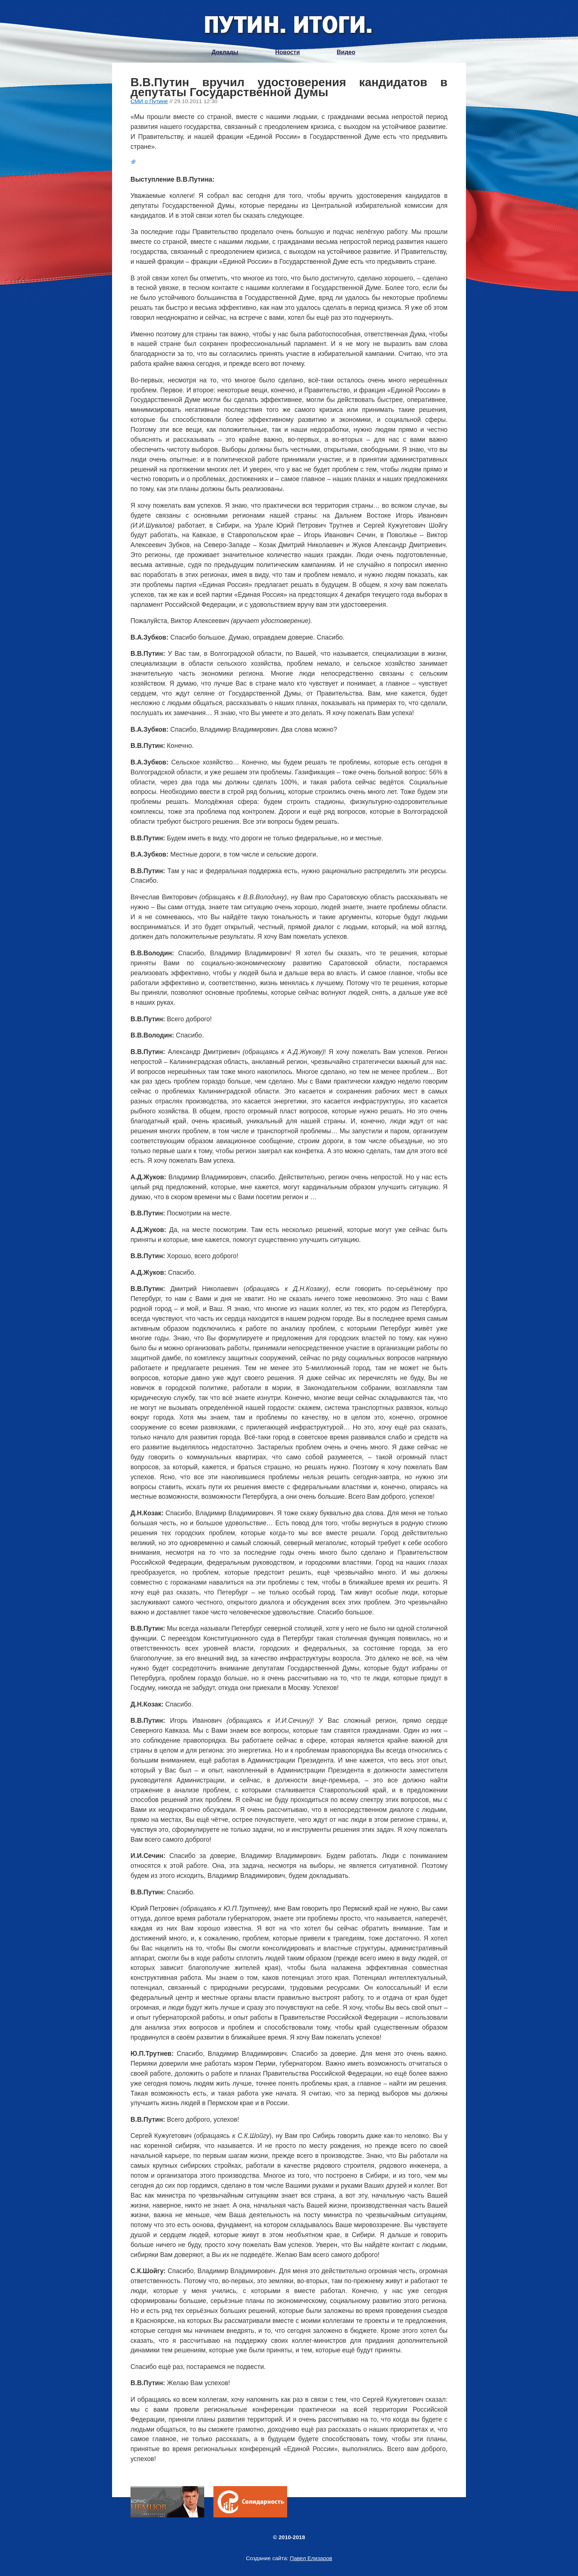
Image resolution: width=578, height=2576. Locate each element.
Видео (346, 52)
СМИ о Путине (149, 101)
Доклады (225, 52)
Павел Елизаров (311, 2558)
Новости (287, 52)
